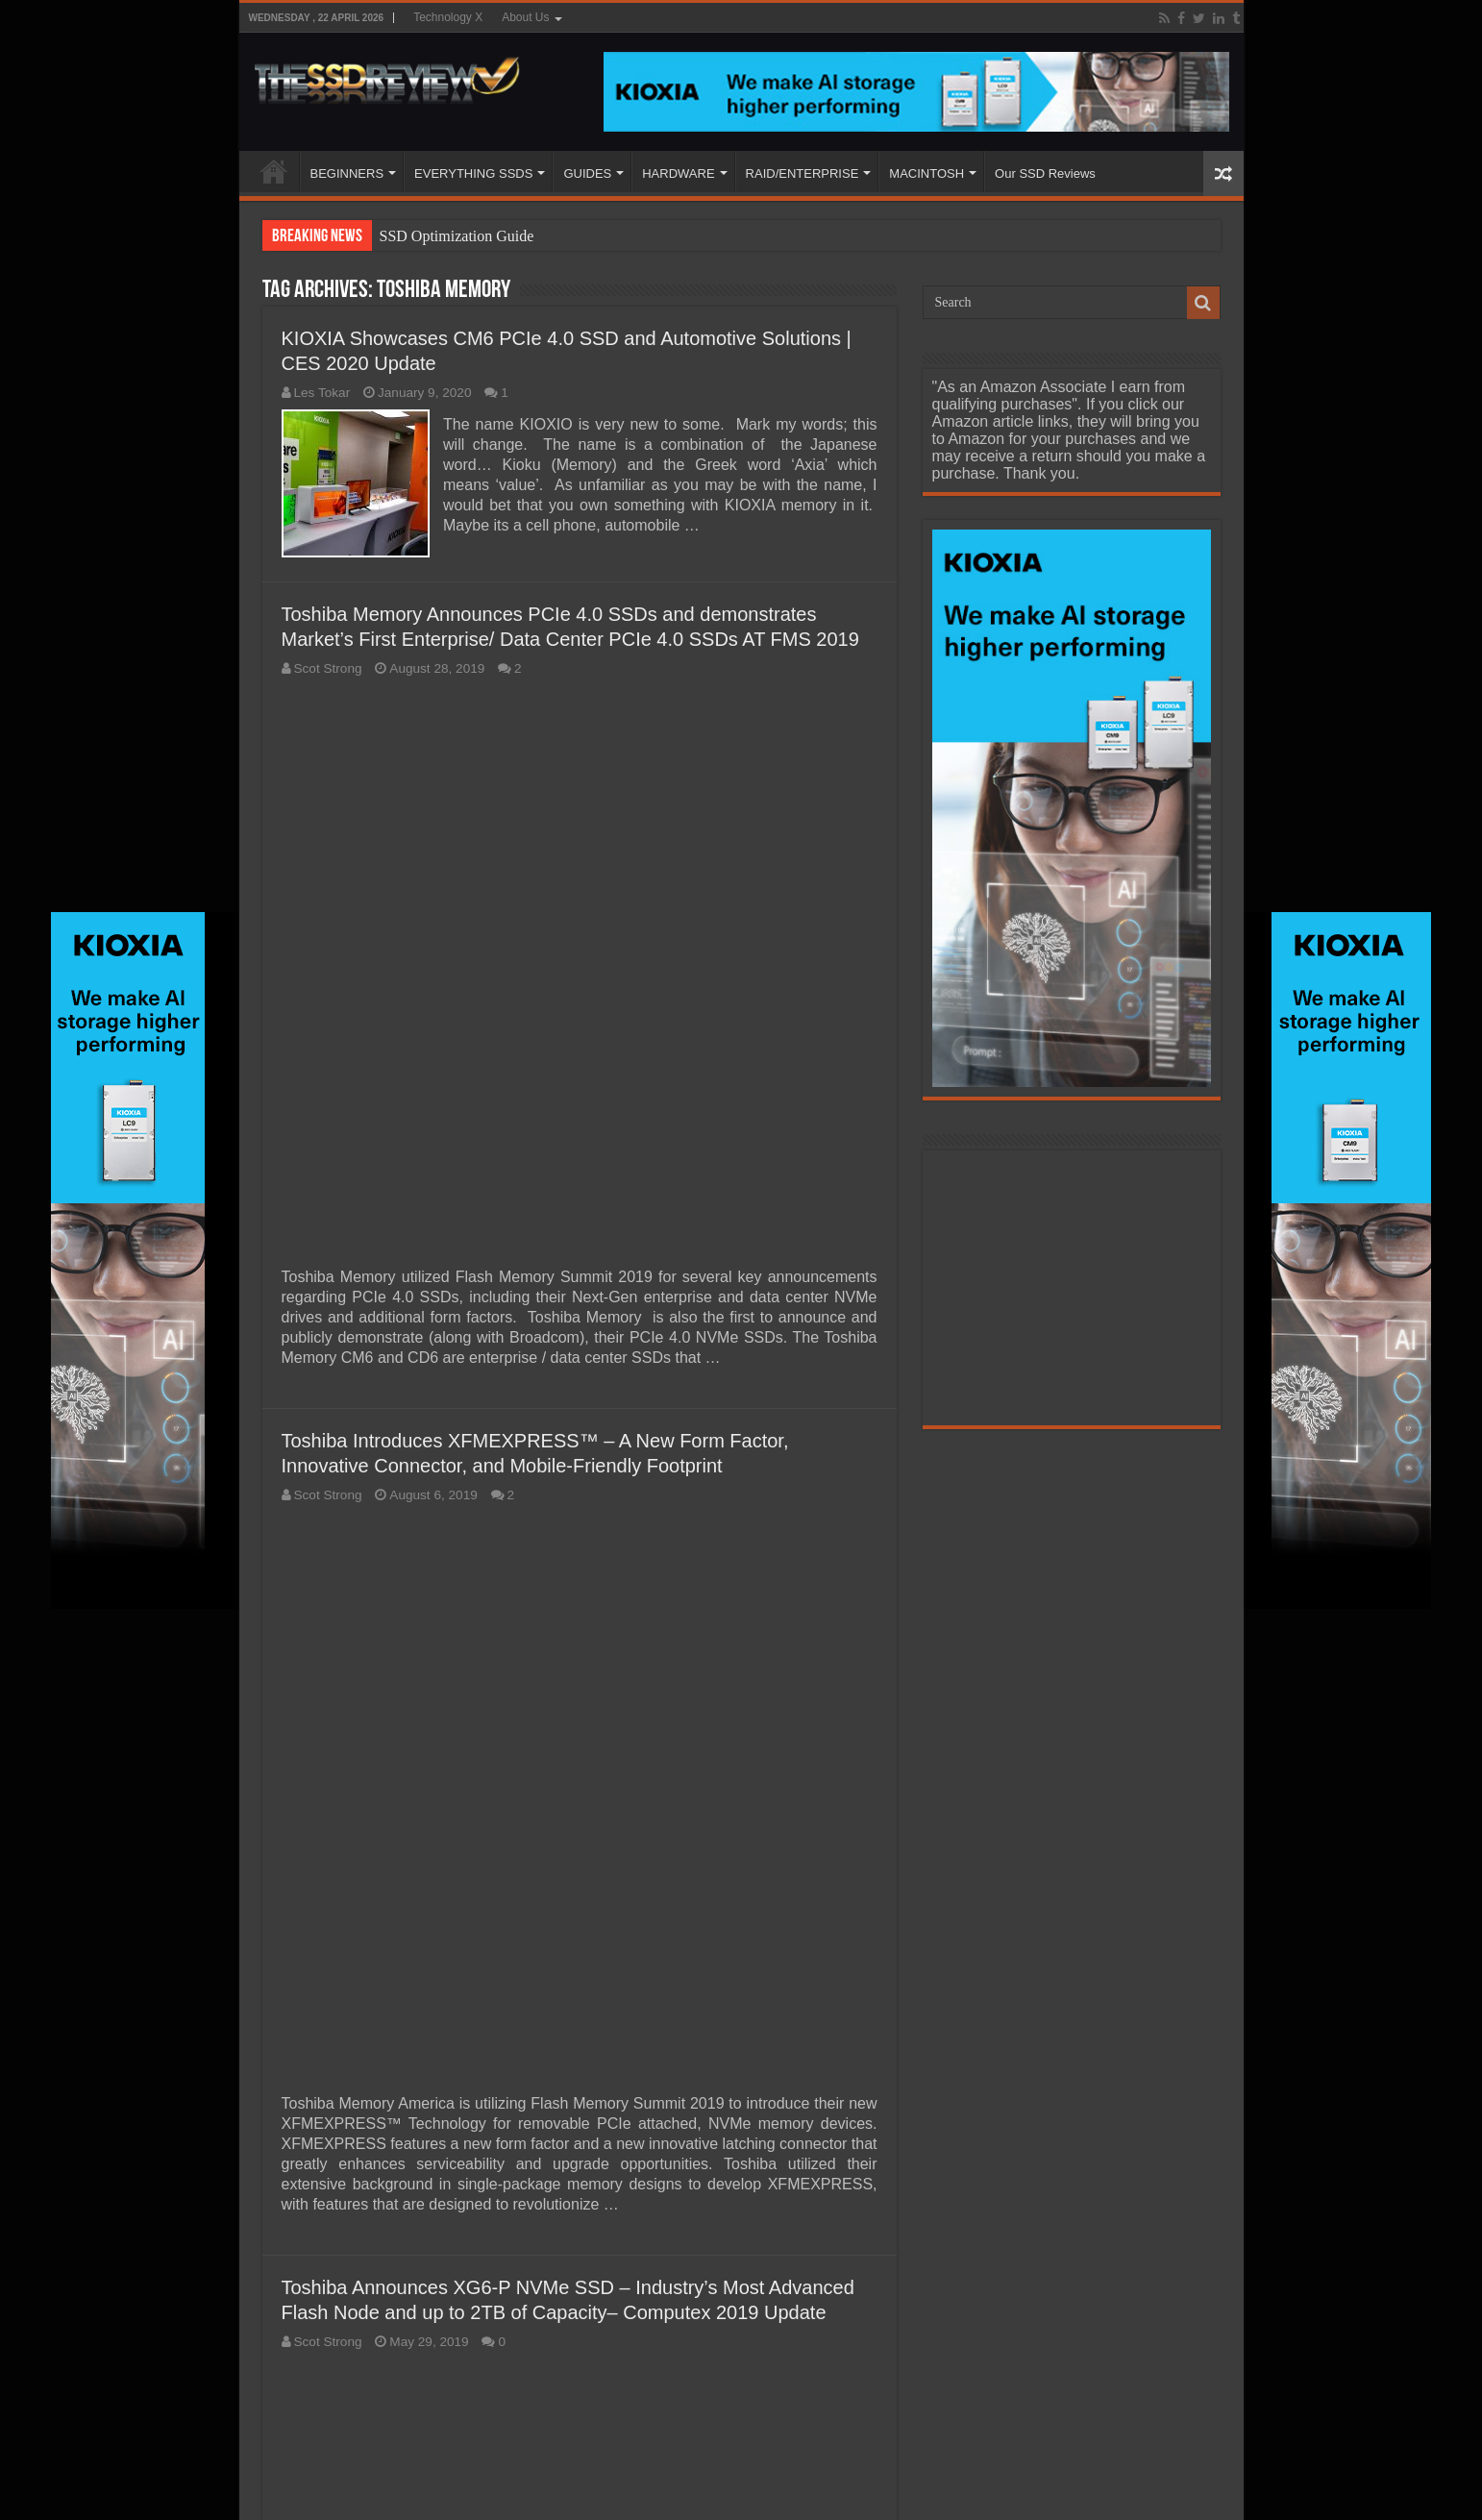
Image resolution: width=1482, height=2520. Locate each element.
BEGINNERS (347, 173)
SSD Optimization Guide (457, 236)
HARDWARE (678, 173)
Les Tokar (322, 392)
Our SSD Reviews (1045, 173)
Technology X (447, 17)
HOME (274, 171)
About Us (525, 17)
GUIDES (587, 173)
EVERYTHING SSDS (473, 173)
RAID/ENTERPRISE (802, 173)
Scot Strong (328, 668)
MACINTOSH (926, 173)
